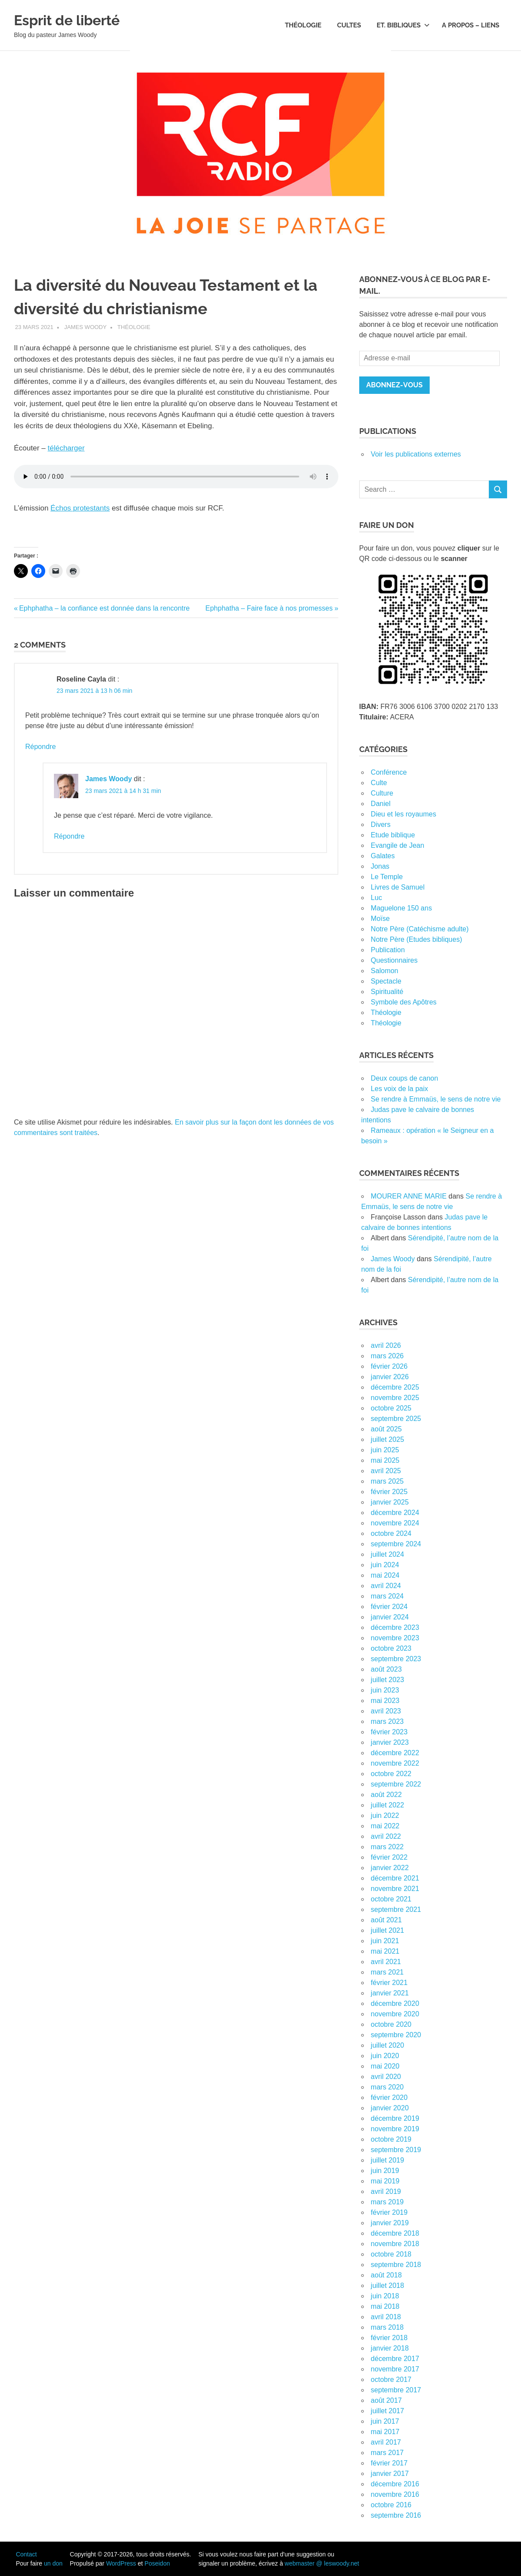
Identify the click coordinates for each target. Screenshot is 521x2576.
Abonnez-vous (394, 385)
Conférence (389, 772)
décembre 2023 (395, 1627)
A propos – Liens (470, 25)
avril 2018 (386, 2317)
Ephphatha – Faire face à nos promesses (269, 608)
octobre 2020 (391, 2024)
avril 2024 (386, 1585)
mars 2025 (387, 1481)
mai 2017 (385, 2431)
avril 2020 (386, 2076)
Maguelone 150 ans (401, 908)
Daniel (381, 803)
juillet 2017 (387, 2411)
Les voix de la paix (399, 1088)
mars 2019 (387, 2202)
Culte (379, 782)
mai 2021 (385, 1951)
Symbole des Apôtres (404, 1002)
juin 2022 (385, 1815)
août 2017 (386, 2400)
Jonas (380, 866)
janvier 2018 (390, 2348)
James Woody (85, 327)
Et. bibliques (403, 25)
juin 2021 (385, 1941)
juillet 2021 (387, 1930)
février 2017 (389, 2463)
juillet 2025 (387, 1439)
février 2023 (389, 1732)
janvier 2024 (390, 1617)
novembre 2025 (395, 1397)
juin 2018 (385, 2296)
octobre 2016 (391, 2505)
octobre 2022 (391, 1773)
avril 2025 (386, 1470)
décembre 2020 (395, 2003)
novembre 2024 (395, 1523)
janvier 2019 (390, 2223)
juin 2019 (385, 2170)
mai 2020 (385, 2066)
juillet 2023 (387, 1679)
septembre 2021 (396, 1909)
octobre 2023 (391, 1648)
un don (53, 2563)
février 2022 (389, 1857)
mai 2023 (385, 1700)
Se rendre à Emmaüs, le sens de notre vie (436, 1099)
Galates (383, 856)
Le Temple (387, 876)
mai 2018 (385, 2306)
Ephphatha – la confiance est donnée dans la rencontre (104, 608)
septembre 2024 (396, 1544)
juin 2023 (385, 1690)
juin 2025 (385, 1450)
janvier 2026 (390, 1376)
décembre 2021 (395, 1878)
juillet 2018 (387, 2285)
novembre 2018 (395, 2243)
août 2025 (386, 1429)
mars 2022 (387, 1847)
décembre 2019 (395, 2118)
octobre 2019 (391, 2139)
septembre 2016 (396, 2515)
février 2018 (389, 2337)
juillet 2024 (387, 1554)
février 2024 (389, 1606)
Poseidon (157, 2563)
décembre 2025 (395, 1387)
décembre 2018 (395, 2233)
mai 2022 (385, 1826)
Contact (26, 2554)
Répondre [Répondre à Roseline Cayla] (40, 746)
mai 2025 (385, 1460)
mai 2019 (385, 2181)
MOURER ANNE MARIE (409, 1196)
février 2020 (389, 2097)
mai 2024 (385, 1575)
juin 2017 (385, 2421)
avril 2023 (386, 1711)
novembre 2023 (395, 1638)
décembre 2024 (395, 1512)
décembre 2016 (395, 2484)
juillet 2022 (387, 1805)
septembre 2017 (396, 2390)
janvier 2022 (390, 1867)
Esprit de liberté (78, 19)
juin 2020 (385, 2055)
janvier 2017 (390, 2473)
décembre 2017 (395, 2358)
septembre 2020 (396, 2035)
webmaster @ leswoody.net (322, 2563)
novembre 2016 (395, 2494)
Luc (376, 897)
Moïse (380, 918)
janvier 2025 (390, 1502)
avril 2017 (386, 2442)
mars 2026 (387, 1356)
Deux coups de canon (404, 1078)
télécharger (66, 448)
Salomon (384, 970)
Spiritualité (387, 991)
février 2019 (389, 2212)
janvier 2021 (390, 1993)
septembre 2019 (396, 2149)
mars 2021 (387, 1972)
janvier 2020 (390, 2108)
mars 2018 (387, 2327)
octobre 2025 (391, 1408)
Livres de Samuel (398, 887)
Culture (382, 793)
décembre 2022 (395, 1753)
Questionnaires (394, 960)
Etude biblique (393, 835)
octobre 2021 (391, 1899)
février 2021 (389, 1982)
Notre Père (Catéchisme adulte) (420, 929)
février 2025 (389, 1491)
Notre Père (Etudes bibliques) (416, 939)
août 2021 (386, 1920)
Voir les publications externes (416, 454)
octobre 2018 (391, 2254)
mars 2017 (387, 2452)
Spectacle (386, 981)
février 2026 (389, 1366)
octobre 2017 (391, 2379)
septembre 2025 (396, 1418)
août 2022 (386, 1794)
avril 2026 (386, 1345)
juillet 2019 (387, 2160)
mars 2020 (387, 2087)
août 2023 (386, 1669)
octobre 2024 (391, 1533)
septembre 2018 (396, 2264)
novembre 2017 (395, 2369)
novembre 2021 (395, 1888)
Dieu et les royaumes (403, 814)
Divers (381, 824)
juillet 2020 (387, 2045)
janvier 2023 (390, 1742)
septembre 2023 (396, 1658)
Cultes (349, 25)
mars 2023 (387, 1721)
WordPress (121, 2563)
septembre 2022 (396, 1784)
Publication (388, 950)
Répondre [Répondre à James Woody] (69, 836)
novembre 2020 (395, 2014)
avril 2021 (386, 1961)
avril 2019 (386, 2191)
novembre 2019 (395, 2129)
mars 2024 (387, 1596)
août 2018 (386, 2275)
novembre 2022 (395, 1763)
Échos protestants (80, 508)
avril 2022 (386, 1836)
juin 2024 (385, 1564)
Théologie (303, 25)
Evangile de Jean (397, 845)
